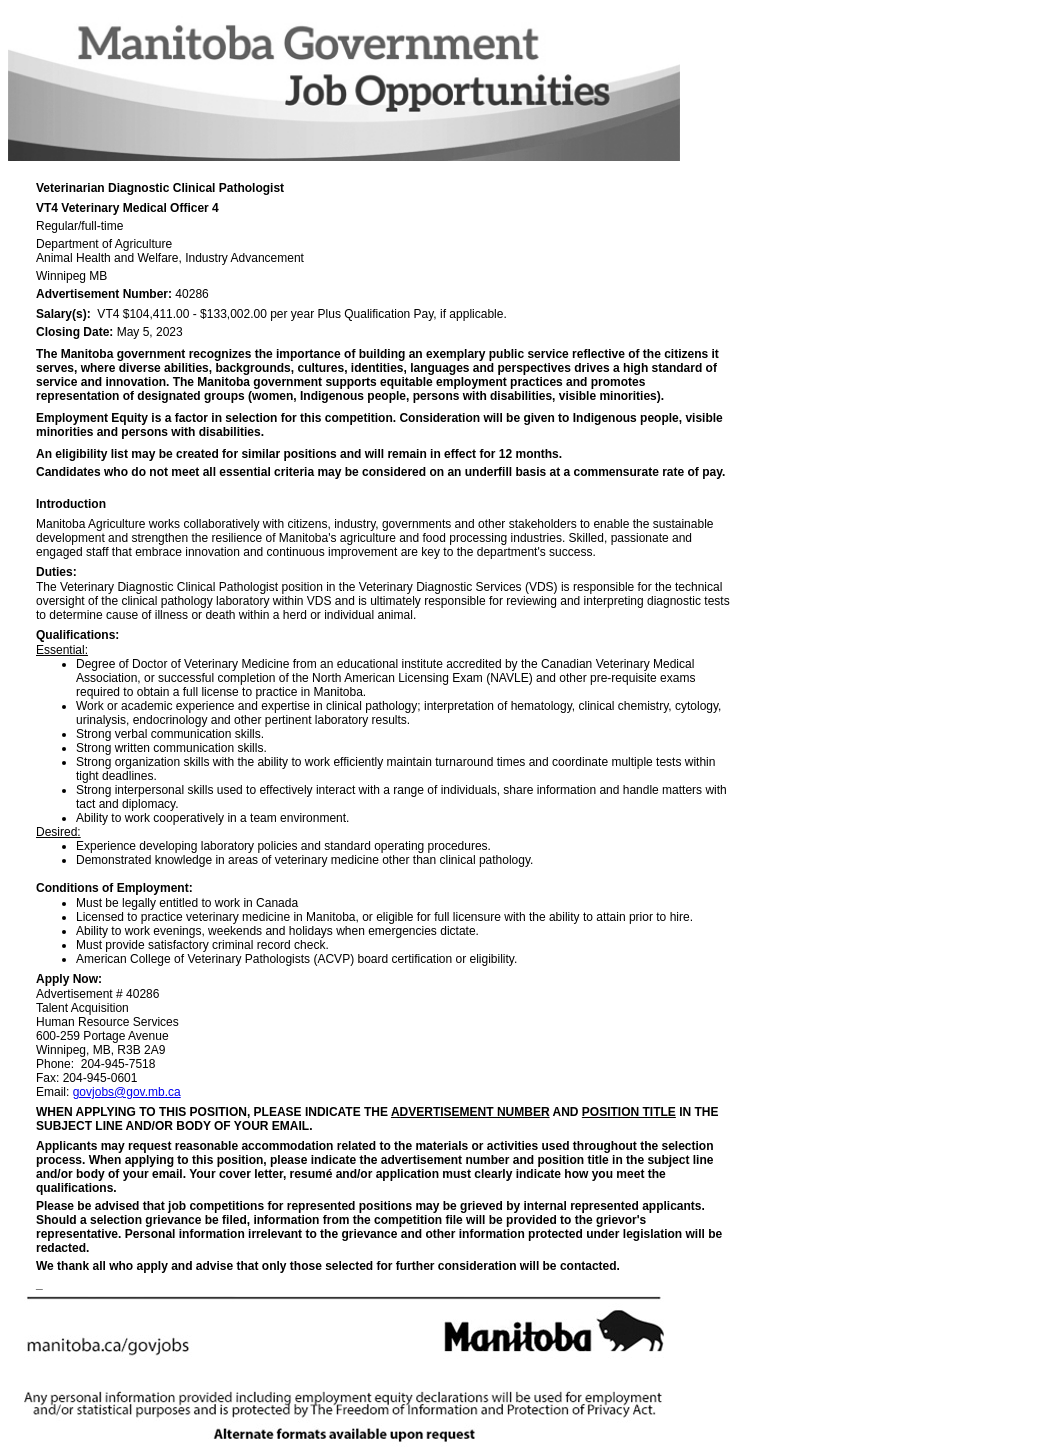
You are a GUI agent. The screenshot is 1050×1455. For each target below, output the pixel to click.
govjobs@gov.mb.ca (127, 1092)
